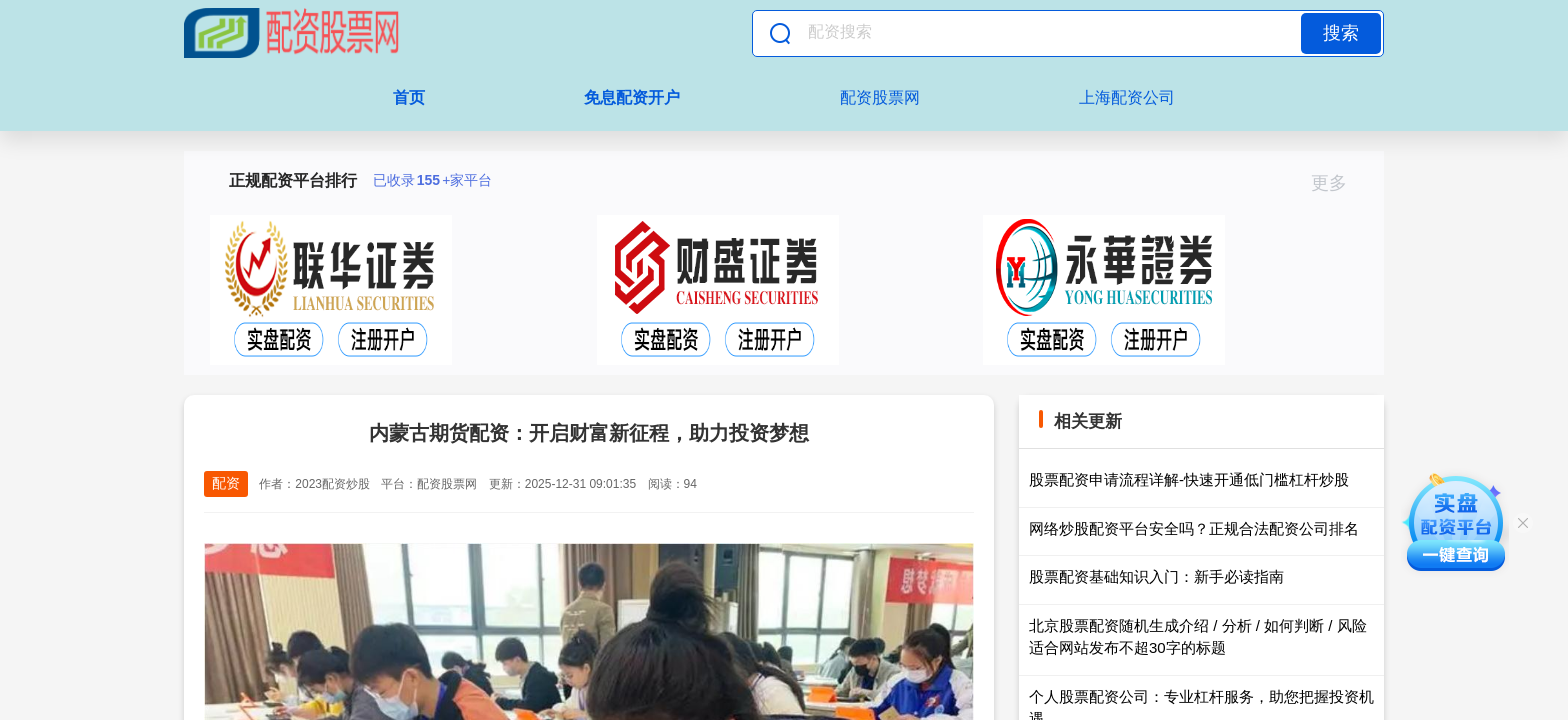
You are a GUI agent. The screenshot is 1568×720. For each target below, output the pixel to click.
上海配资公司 (1127, 97)
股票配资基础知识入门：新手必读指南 (1156, 576)
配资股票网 (880, 97)
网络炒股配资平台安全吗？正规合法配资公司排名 (1194, 528)
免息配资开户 (632, 97)
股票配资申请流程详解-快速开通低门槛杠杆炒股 (1189, 479)
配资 (226, 483)
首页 (409, 97)
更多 (1337, 183)
